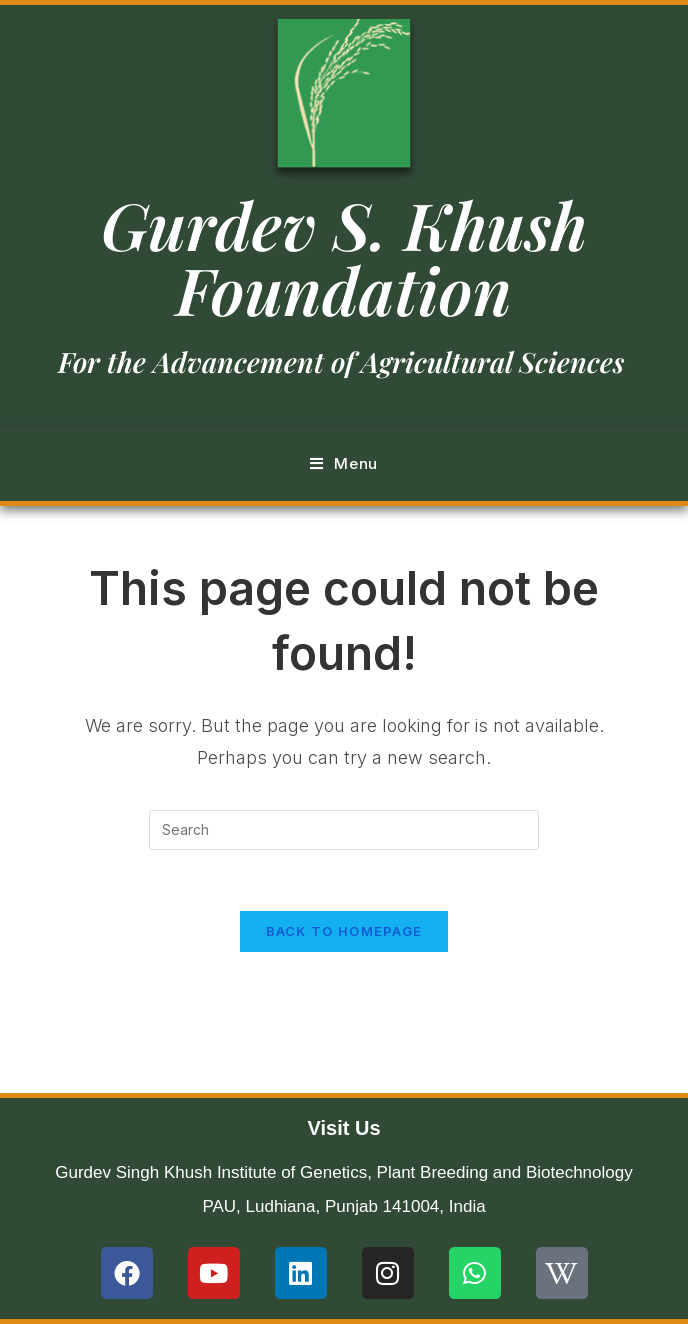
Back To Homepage (344, 931)
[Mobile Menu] (344, 464)
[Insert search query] (344, 830)
